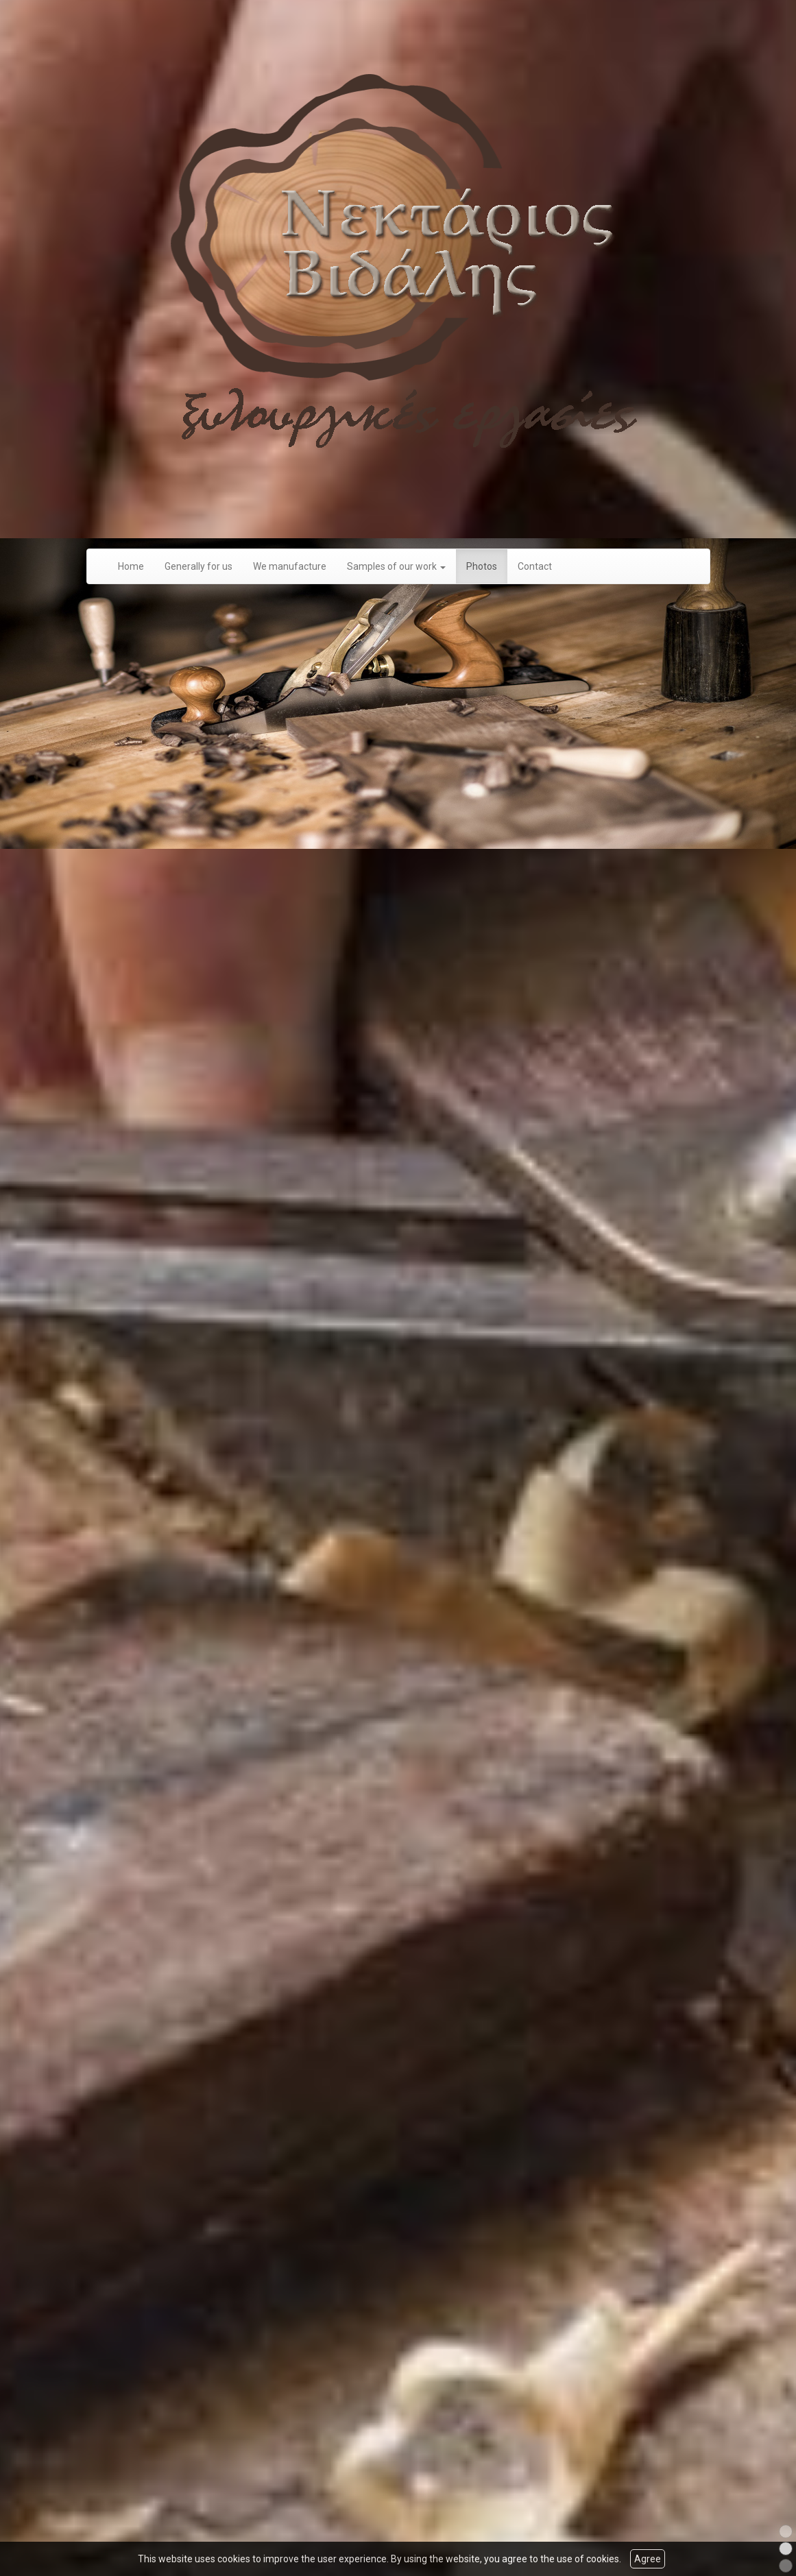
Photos (481, 567)
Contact (535, 567)
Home (131, 567)
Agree (647, 2558)
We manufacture (289, 567)
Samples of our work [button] (396, 567)
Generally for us (198, 567)
